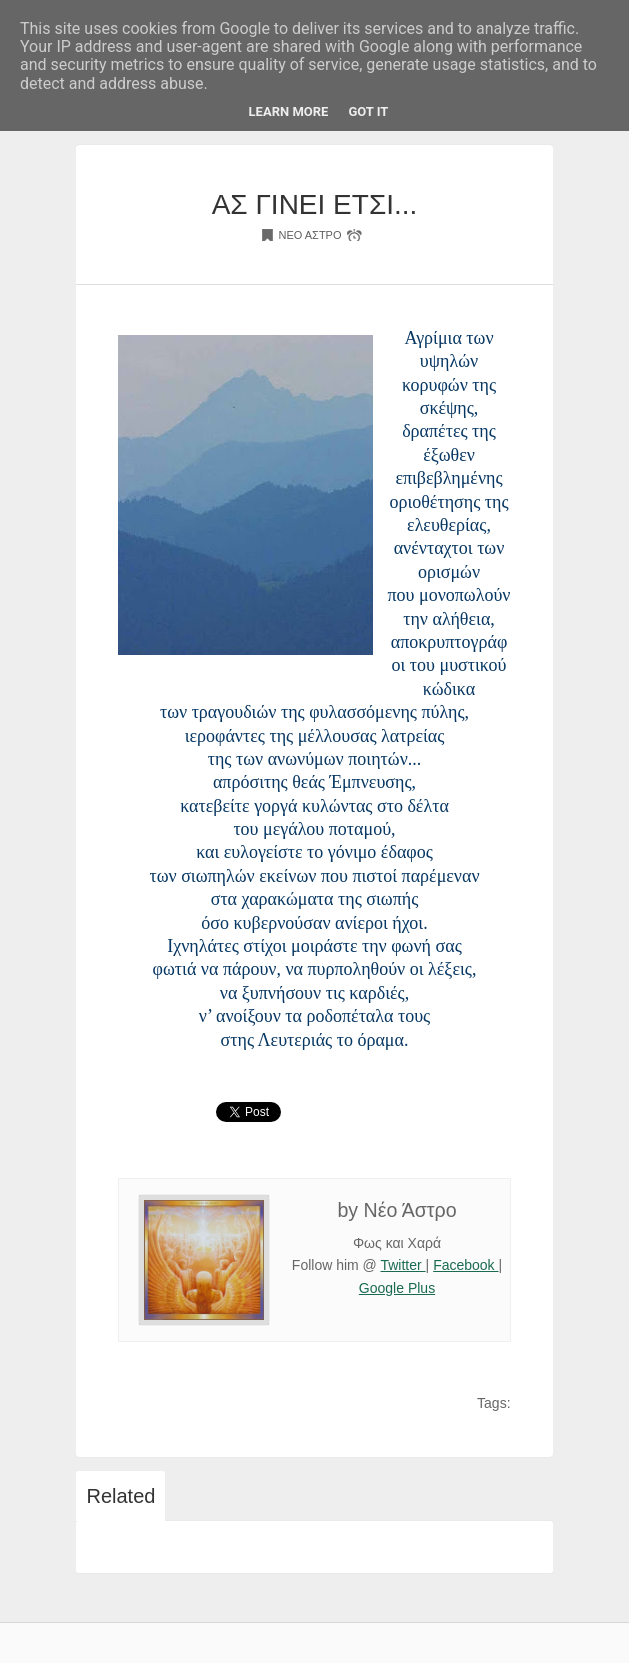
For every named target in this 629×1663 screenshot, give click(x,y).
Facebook (465, 1265)
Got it (368, 111)
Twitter (402, 1265)
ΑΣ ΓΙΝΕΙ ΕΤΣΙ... (315, 204)
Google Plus (397, 1288)
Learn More (289, 111)
